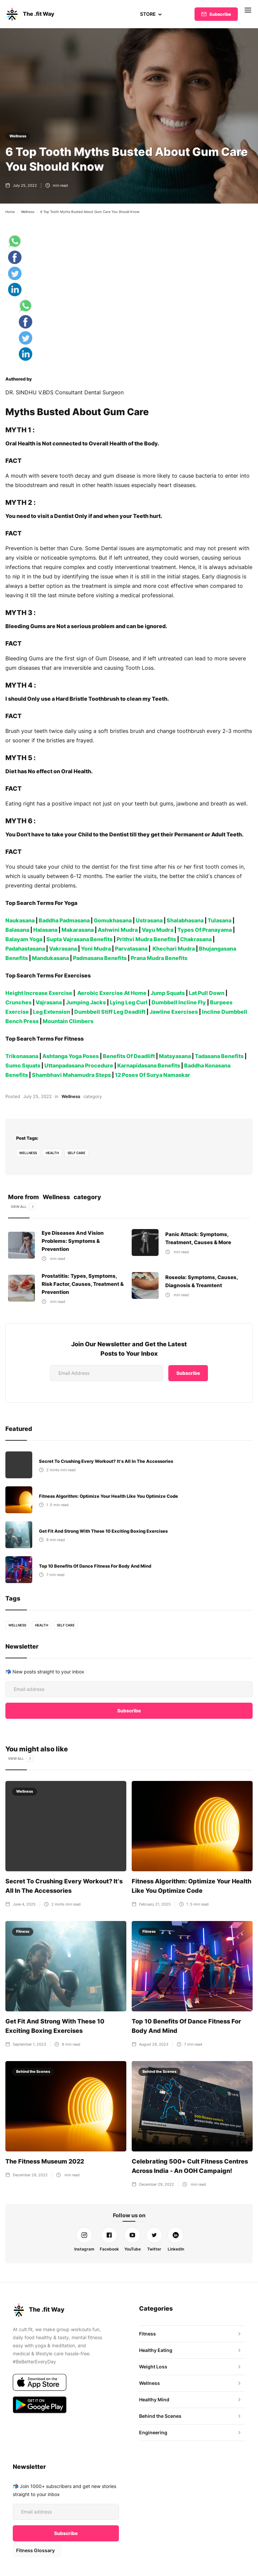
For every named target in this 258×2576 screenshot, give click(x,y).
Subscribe (220, 14)
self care (77, 1153)
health (52, 1153)
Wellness (17, 136)
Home (10, 212)
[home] (30, 14)
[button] (151, 14)
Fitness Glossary (35, 2550)
